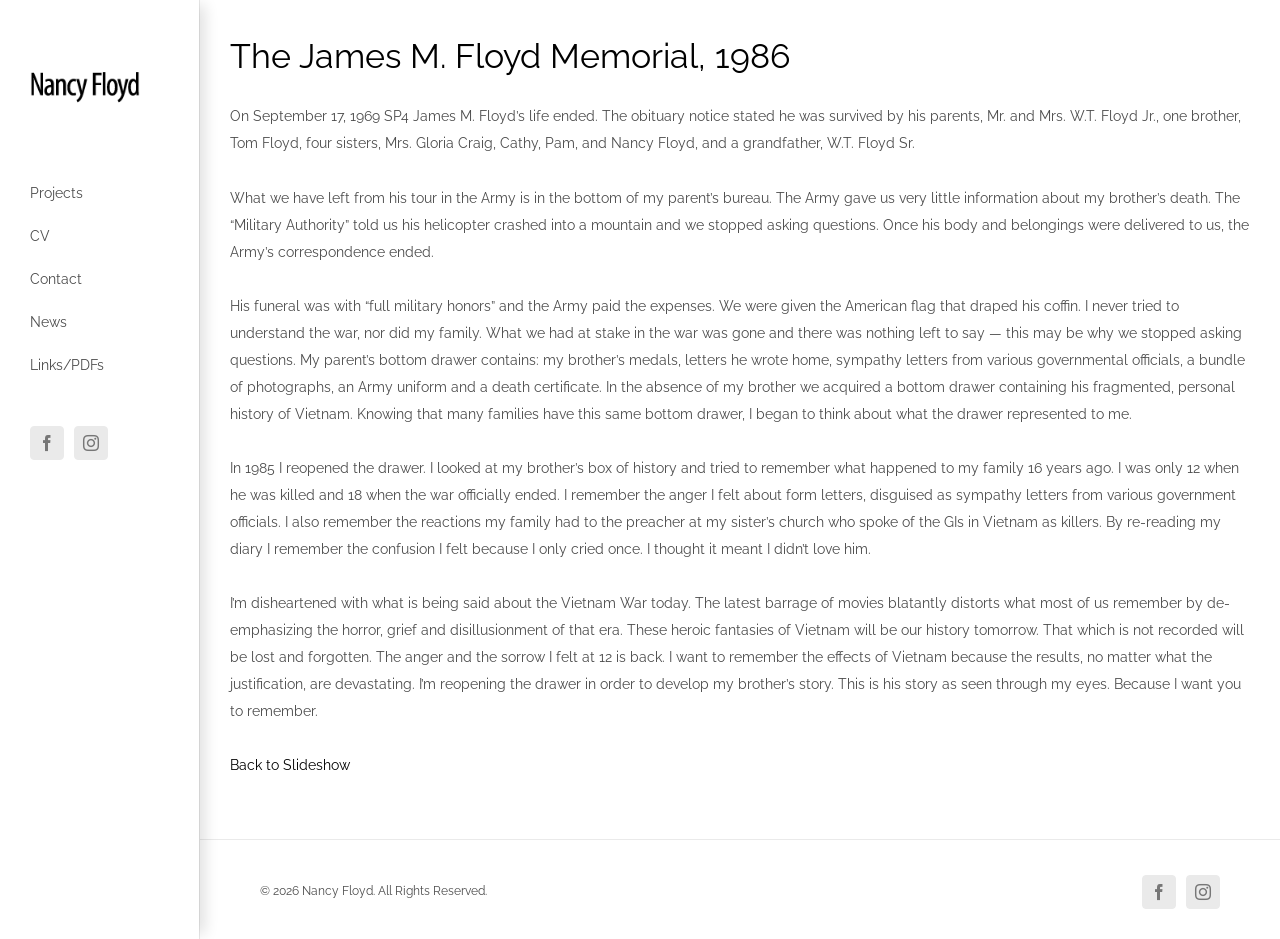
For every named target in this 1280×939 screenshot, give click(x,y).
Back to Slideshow (290, 765)
